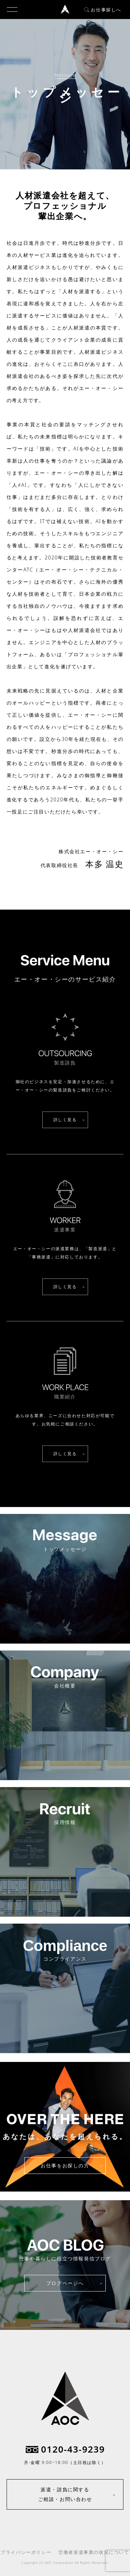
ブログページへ (65, 2283)
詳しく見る (65, 1120)
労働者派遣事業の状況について (93, 2552)
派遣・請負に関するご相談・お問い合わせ (65, 2494)
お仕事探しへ (102, 9)
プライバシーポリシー (26, 2552)
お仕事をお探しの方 (65, 2165)
